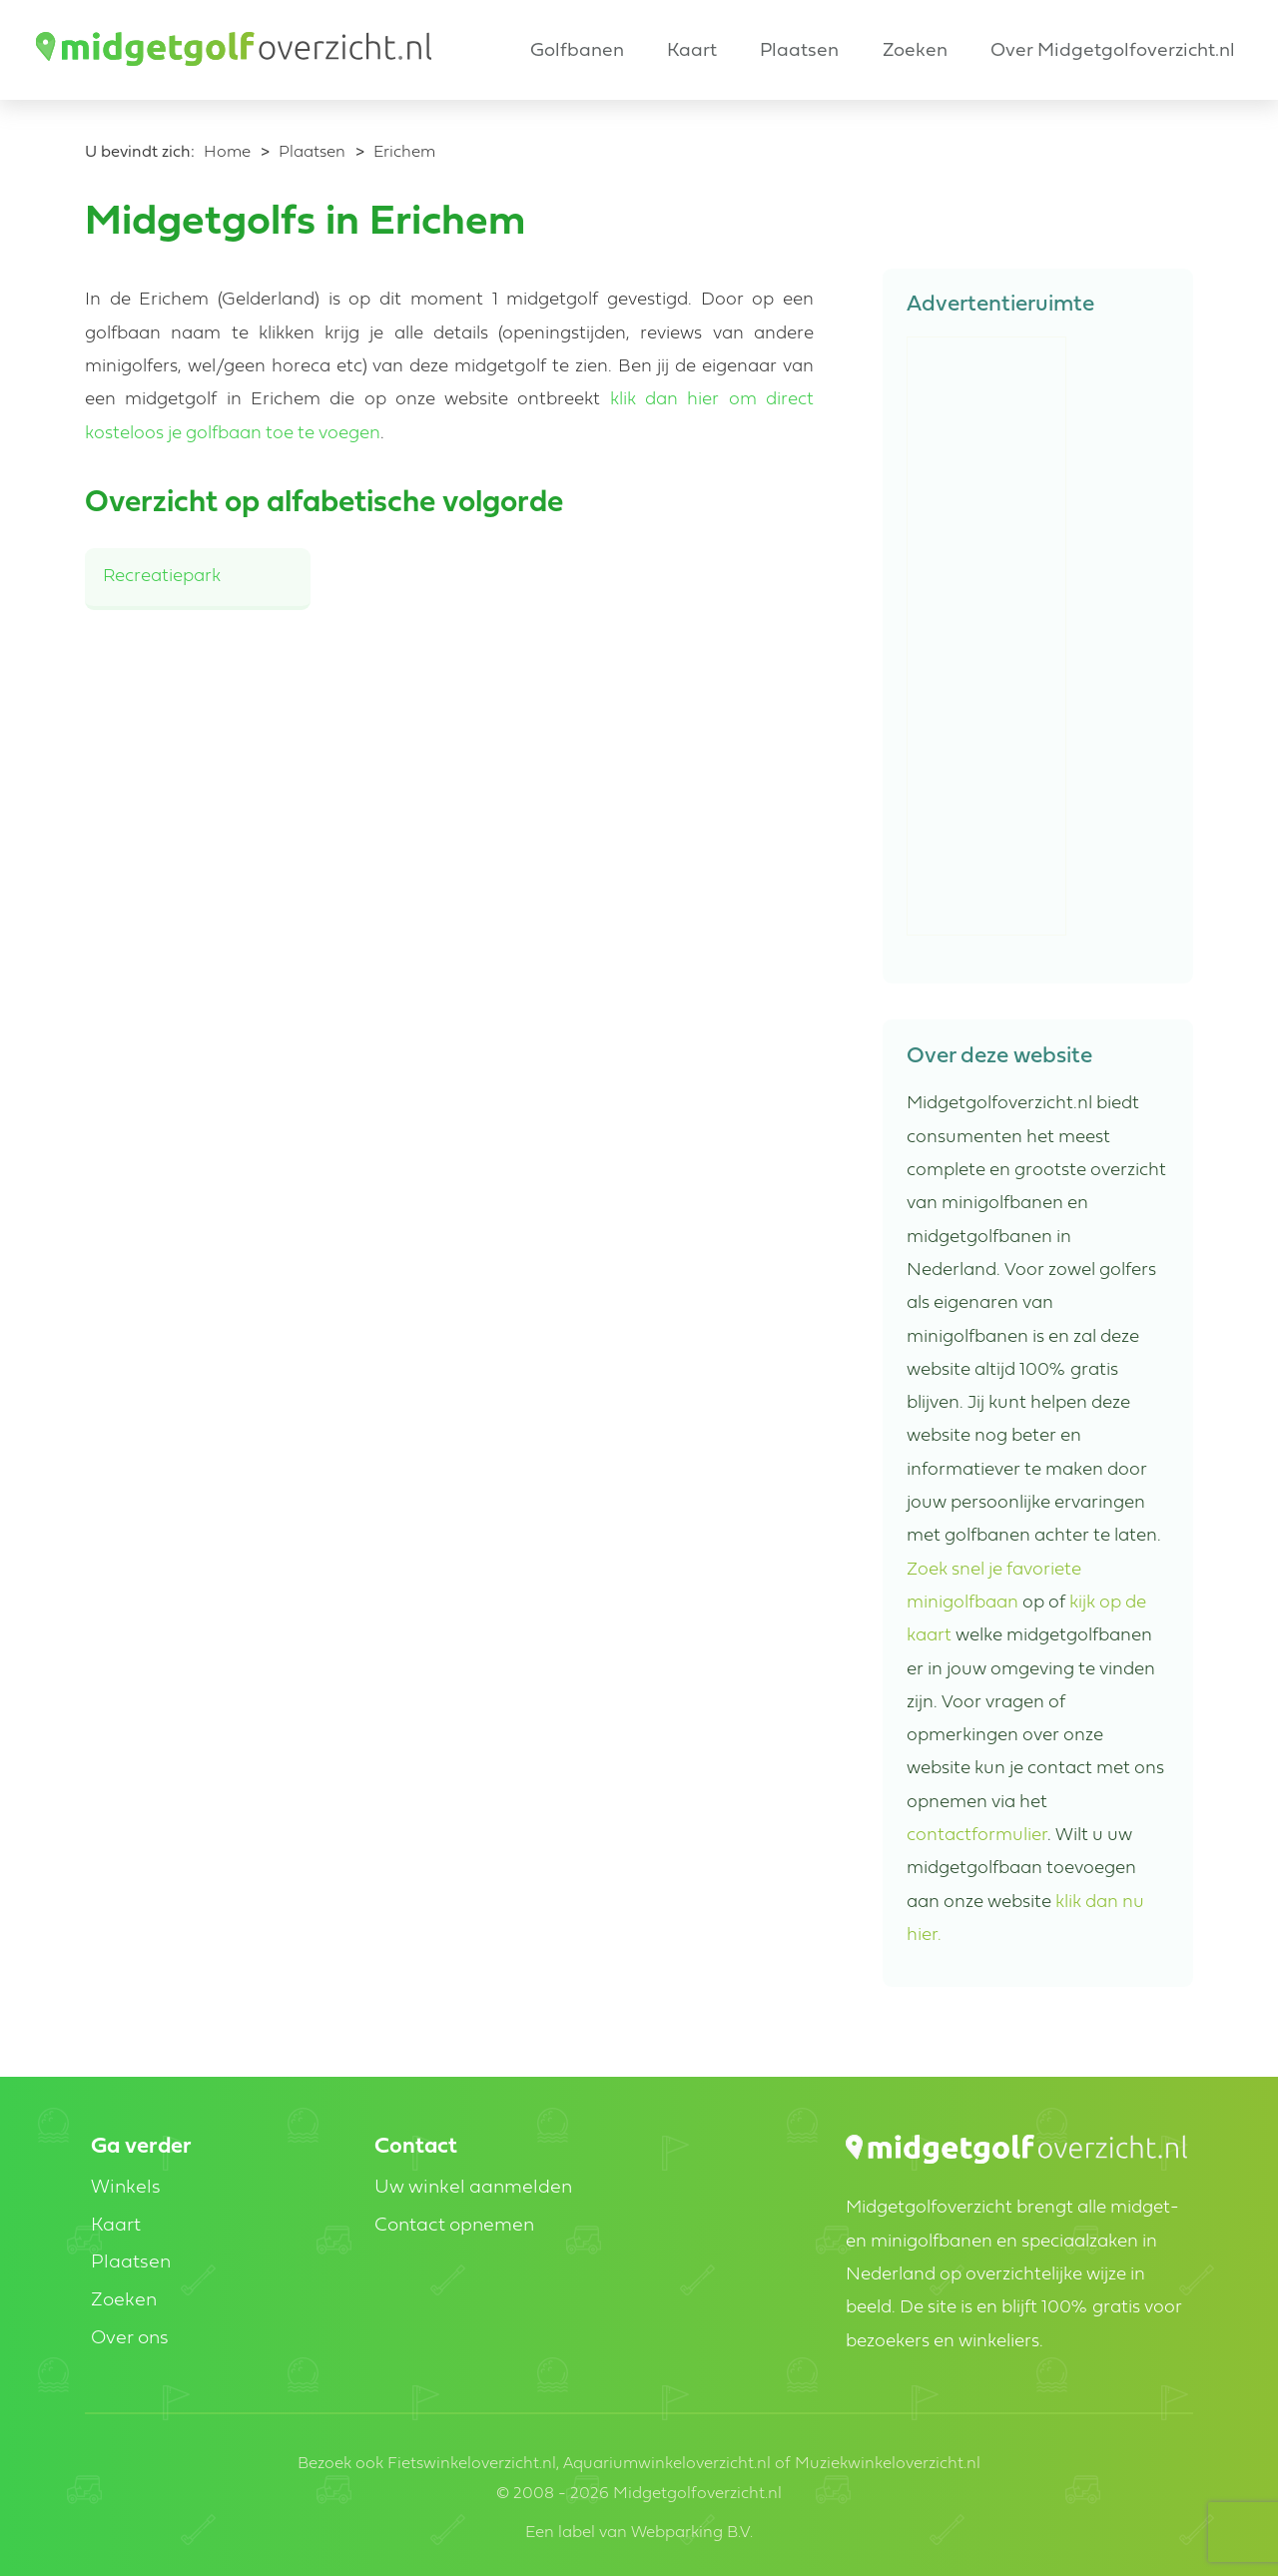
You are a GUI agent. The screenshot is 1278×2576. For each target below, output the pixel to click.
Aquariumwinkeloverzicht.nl (667, 2464)
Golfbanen (577, 51)
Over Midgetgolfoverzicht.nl (1112, 51)
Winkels (126, 2188)
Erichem (404, 153)
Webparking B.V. (692, 2533)
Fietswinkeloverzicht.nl (471, 2464)
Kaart (692, 51)
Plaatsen (799, 51)
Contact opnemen (454, 2226)
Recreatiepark (162, 576)
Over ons (130, 2338)
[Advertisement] (987, 637)
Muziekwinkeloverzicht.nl (887, 2464)
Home (227, 153)
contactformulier (977, 1835)
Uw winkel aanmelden (473, 2188)
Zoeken (915, 51)
